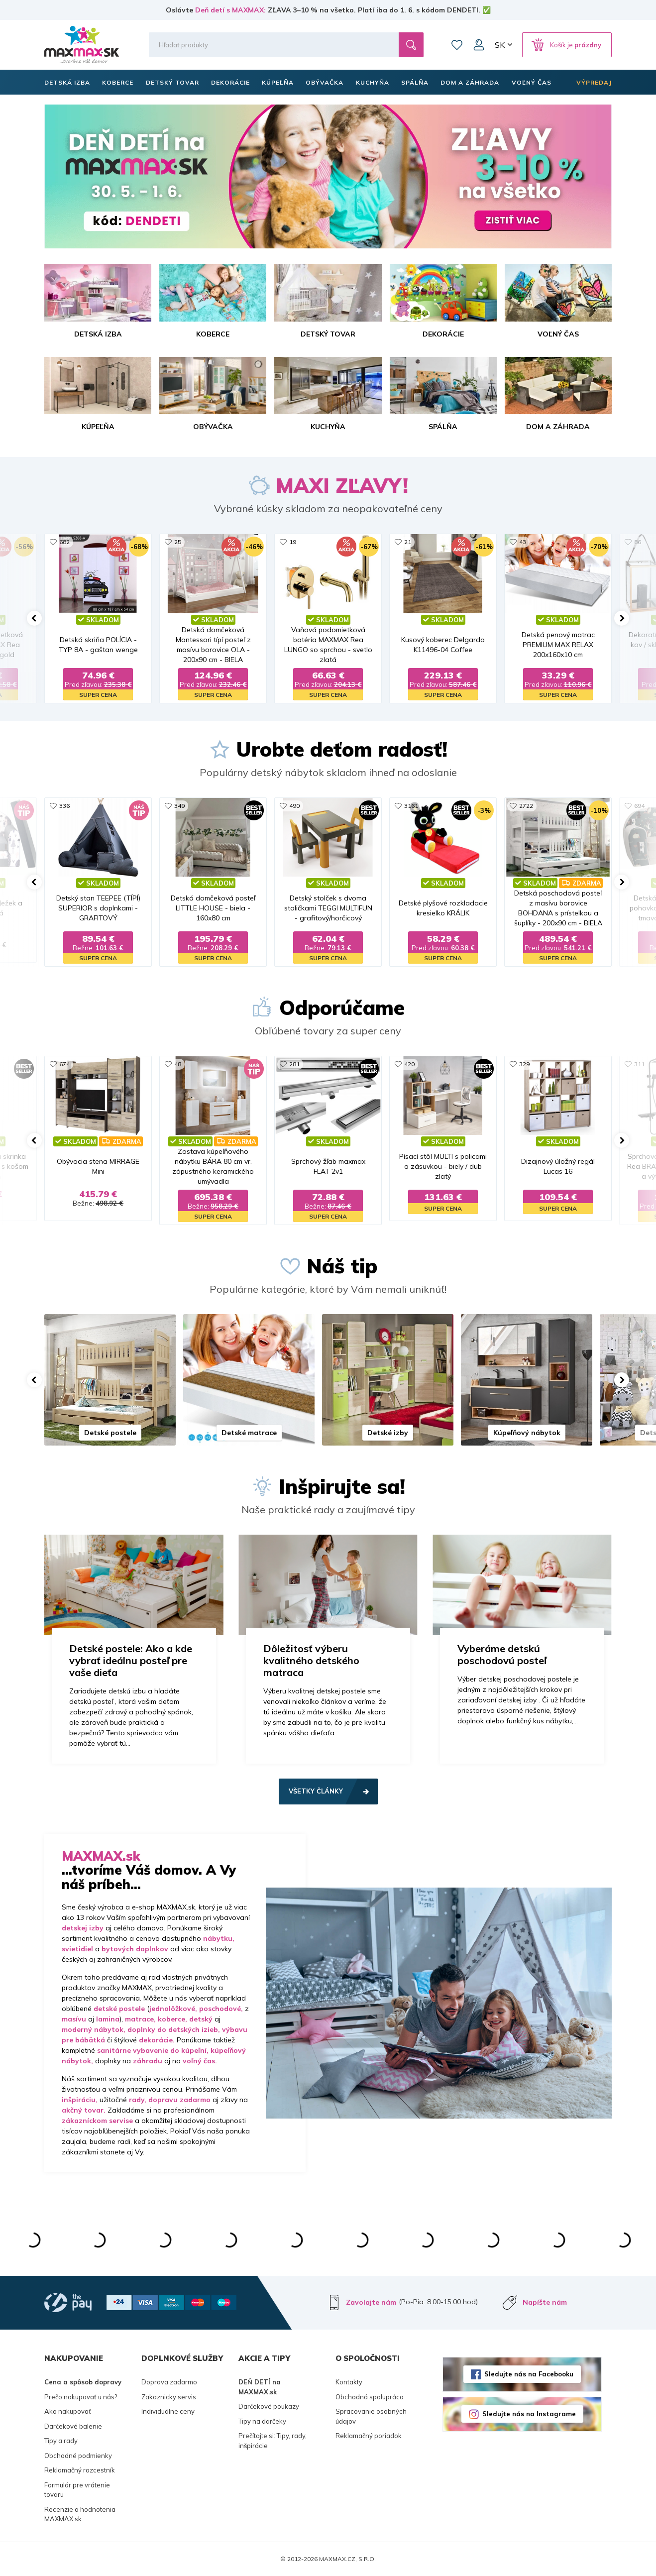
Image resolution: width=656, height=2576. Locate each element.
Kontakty (348, 2382)
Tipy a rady (61, 2441)
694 (639, 805)
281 (294, 1064)
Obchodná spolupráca (369, 2397)
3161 (411, 805)
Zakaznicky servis (168, 2397)
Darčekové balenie (73, 2426)
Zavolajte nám (371, 2302)
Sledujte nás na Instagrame (529, 2414)
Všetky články (316, 1791)
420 (409, 1064)
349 (179, 805)
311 (639, 1064)
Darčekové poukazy (268, 2406)
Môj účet (478, 44)
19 (292, 542)
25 (177, 542)
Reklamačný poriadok (368, 2436)
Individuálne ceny (168, 2411)
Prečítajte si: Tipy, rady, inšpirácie (272, 2441)
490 (294, 805)
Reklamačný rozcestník (79, 2470)
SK (500, 45)
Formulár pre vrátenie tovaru (77, 2490)
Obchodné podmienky (78, 2456)
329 (524, 1064)
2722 (526, 805)
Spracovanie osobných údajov (371, 2416)
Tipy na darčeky (262, 2421)
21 (407, 542)
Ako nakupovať (67, 2411)
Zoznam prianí (456, 44)
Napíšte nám (545, 2302)
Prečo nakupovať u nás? (80, 2397)
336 (64, 805)
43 (522, 542)
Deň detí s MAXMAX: (230, 9)
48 (177, 1064)
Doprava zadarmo (169, 2382)
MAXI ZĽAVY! (342, 485)
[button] (34, 618)
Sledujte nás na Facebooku (528, 2374)
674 (64, 1064)
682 (64, 542)
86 (637, 542)
